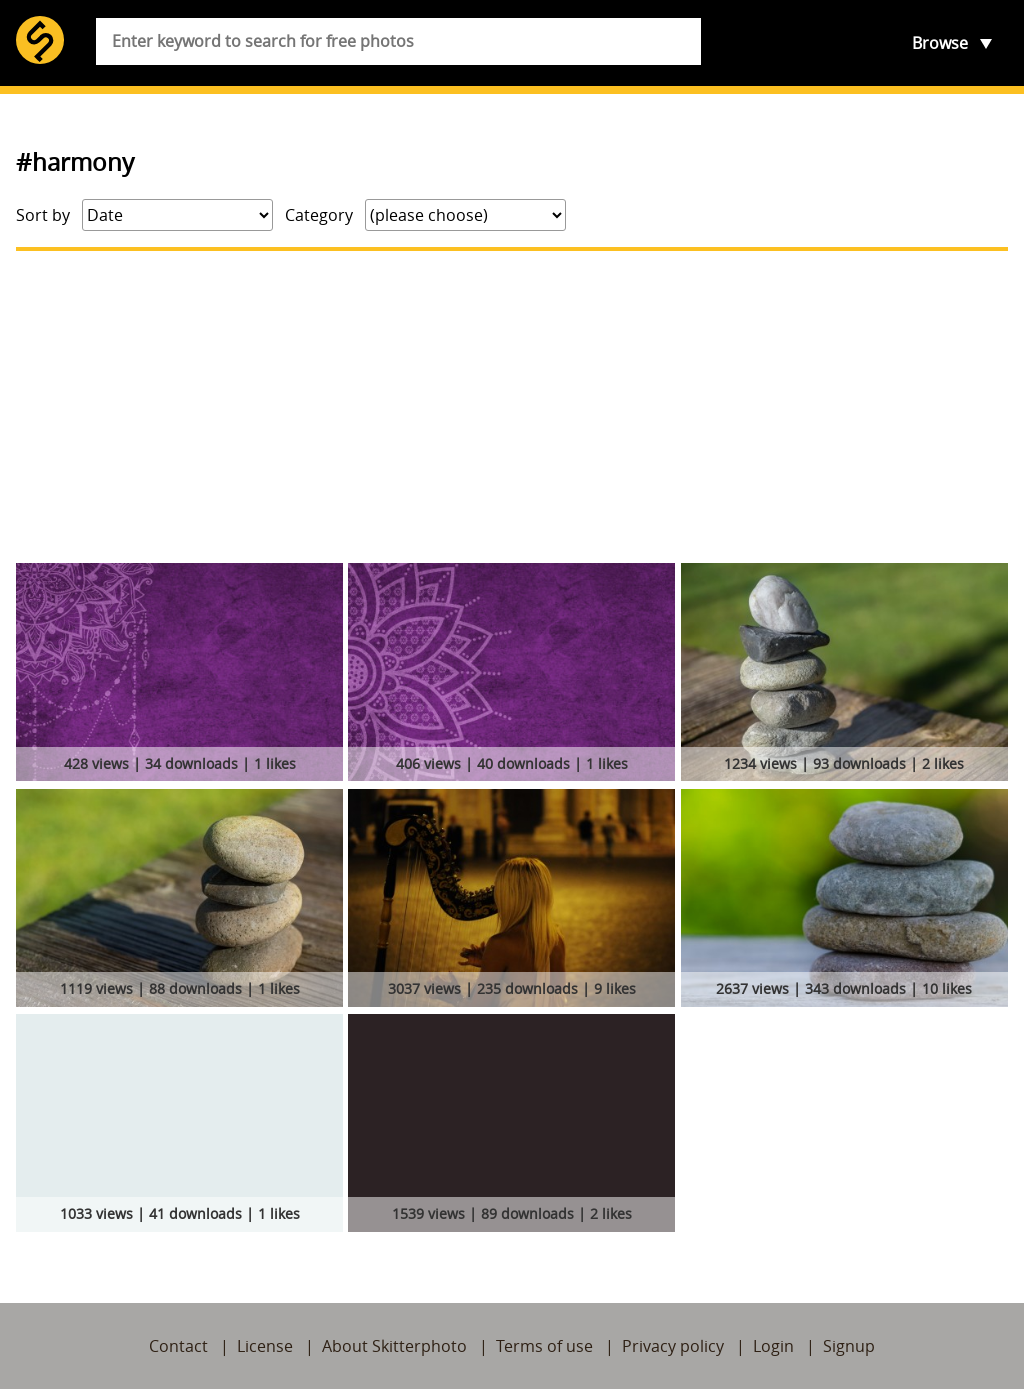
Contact (178, 1346)
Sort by (43, 215)
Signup (849, 1346)
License (265, 1346)
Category (319, 215)
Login (773, 1346)
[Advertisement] (512, 407)
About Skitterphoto (394, 1346)
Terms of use (544, 1346)
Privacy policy (673, 1346)
